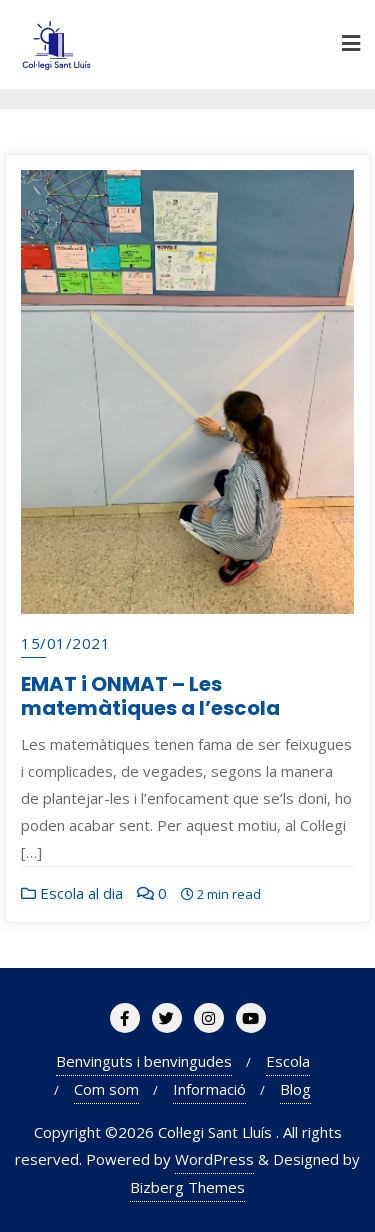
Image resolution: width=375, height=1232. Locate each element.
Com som (106, 1089)
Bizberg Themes (187, 1187)
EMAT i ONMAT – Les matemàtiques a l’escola (150, 696)
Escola (288, 1061)
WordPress (214, 1159)
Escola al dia (72, 893)
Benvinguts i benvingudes (144, 1061)
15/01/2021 (65, 643)
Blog (295, 1089)
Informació (209, 1089)
